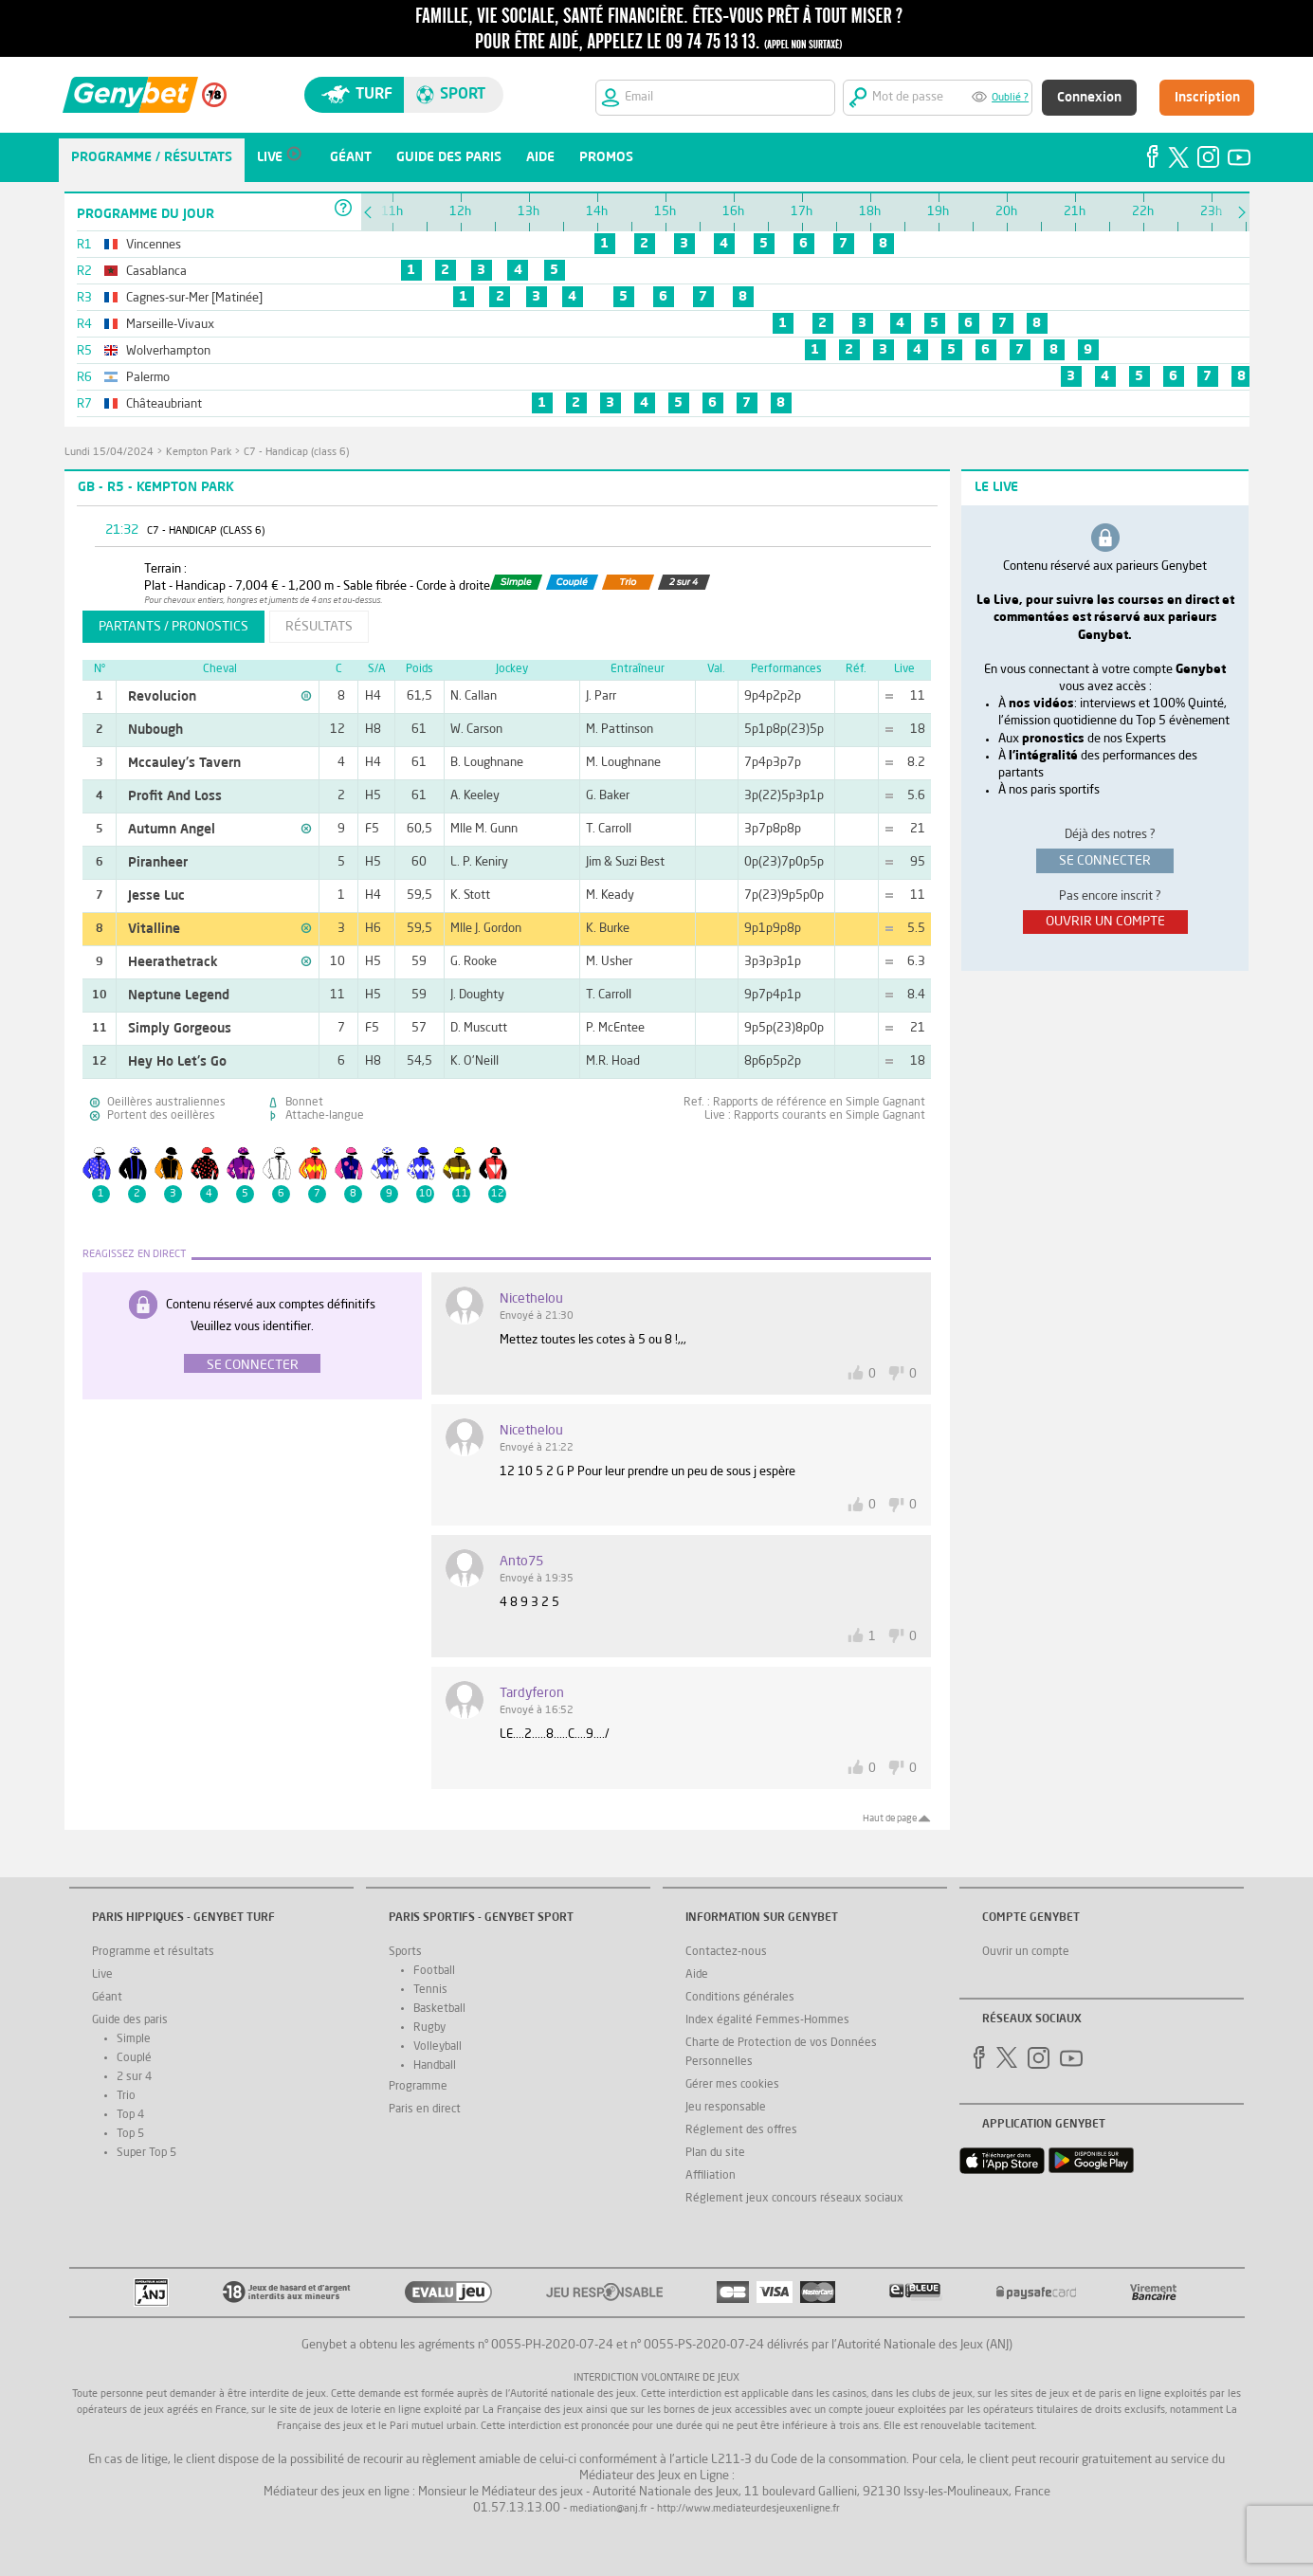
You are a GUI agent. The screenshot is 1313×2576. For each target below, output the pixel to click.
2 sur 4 (134, 2077)
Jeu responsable (725, 2107)
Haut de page (890, 1818)
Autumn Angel (171, 829)
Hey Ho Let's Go (177, 1062)
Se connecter (253, 1365)
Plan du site (715, 2153)
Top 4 (130, 2115)
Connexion (1089, 97)
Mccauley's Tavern (184, 763)
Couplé (134, 2058)
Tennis (430, 1990)
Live (102, 1975)
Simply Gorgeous (179, 1028)
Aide (696, 1975)
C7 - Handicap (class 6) (296, 453)
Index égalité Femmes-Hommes (767, 2020)
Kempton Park (198, 453)
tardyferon (532, 1693)
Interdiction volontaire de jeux (656, 2378)
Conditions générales (739, 1997)
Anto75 (521, 1561)
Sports (405, 1952)
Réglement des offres (741, 2130)
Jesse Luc (156, 896)
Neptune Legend (178, 995)
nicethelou (531, 1299)
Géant (107, 1997)
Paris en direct (425, 2109)
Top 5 (130, 2134)
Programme (418, 2086)
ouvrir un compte (1105, 921)
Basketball (439, 2009)
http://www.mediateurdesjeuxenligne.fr (748, 2509)
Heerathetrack (173, 962)
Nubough (155, 730)
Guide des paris (130, 2020)
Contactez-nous (726, 1952)
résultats (319, 626)
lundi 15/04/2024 (109, 453)
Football (434, 1971)
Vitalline (154, 929)
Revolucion (162, 696)
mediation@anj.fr (608, 2509)
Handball (434, 2066)
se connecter (1105, 861)
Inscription (1207, 97)
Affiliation (710, 2176)
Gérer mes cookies (732, 2085)
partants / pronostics (173, 626)
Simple (134, 2039)
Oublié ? (1010, 98)
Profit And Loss (175, 796)
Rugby (429, 2028)
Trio (126, 2096)
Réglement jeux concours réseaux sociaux (794, 2198)
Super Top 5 (146, 2153)
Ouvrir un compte (1025, 1952)
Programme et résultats (153, 1952)
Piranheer (158, 862)
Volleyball (437, 2047)
